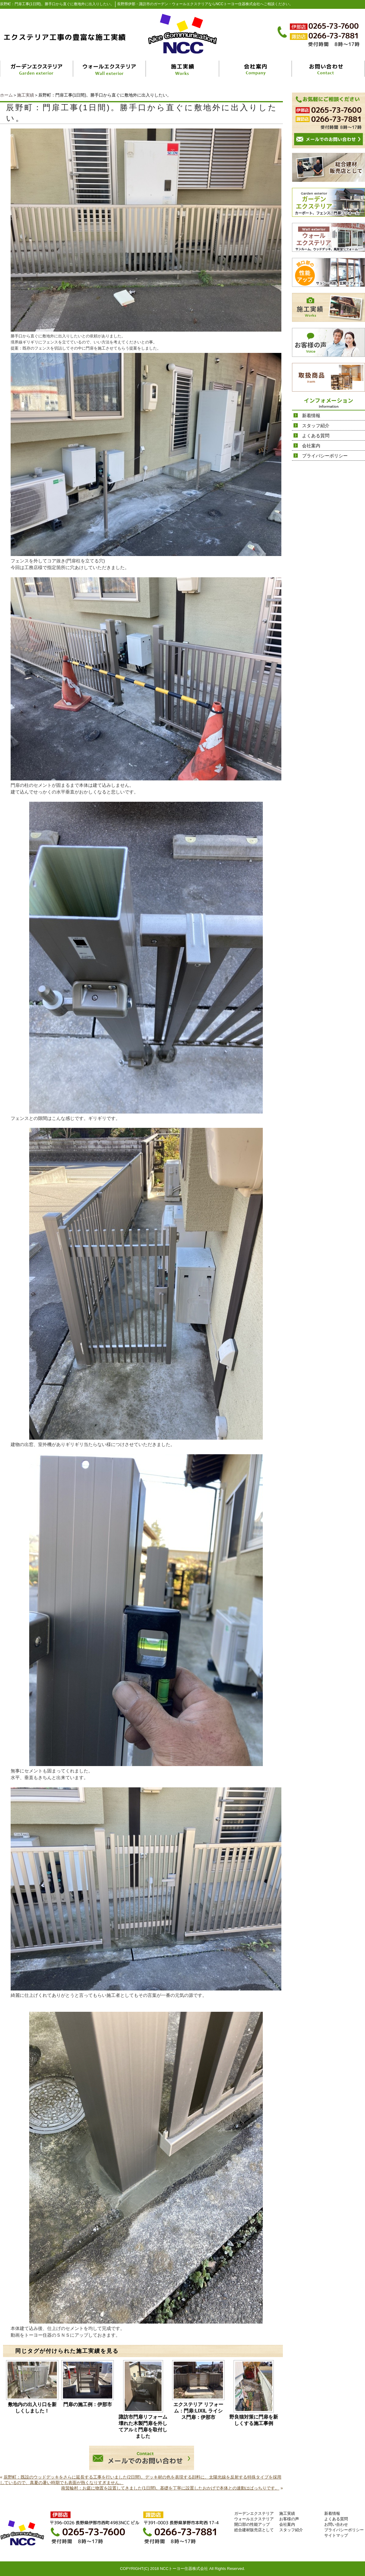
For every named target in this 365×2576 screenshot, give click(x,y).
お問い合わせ (336, 2524)
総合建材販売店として (254, 2530)
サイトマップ (336, 2535)
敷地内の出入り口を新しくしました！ (32, 2407)
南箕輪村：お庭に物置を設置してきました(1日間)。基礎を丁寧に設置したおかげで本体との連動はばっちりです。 (170, 2488)
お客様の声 (289, 2519)
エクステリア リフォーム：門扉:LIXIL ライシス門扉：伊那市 (198, 2411)
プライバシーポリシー (325, 455)
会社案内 (311, 445)
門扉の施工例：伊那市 (87, 2404)
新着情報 (311, 415)
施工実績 (25, 95)
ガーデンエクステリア (254, 2513)
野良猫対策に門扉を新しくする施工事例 (253, 2420)
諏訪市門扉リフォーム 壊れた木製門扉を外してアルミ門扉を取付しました (143, 2426)
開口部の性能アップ (252, 2524)
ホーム (6, 95)
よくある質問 (315, 435)
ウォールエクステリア (254, 2519)
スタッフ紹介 (315, 425)
